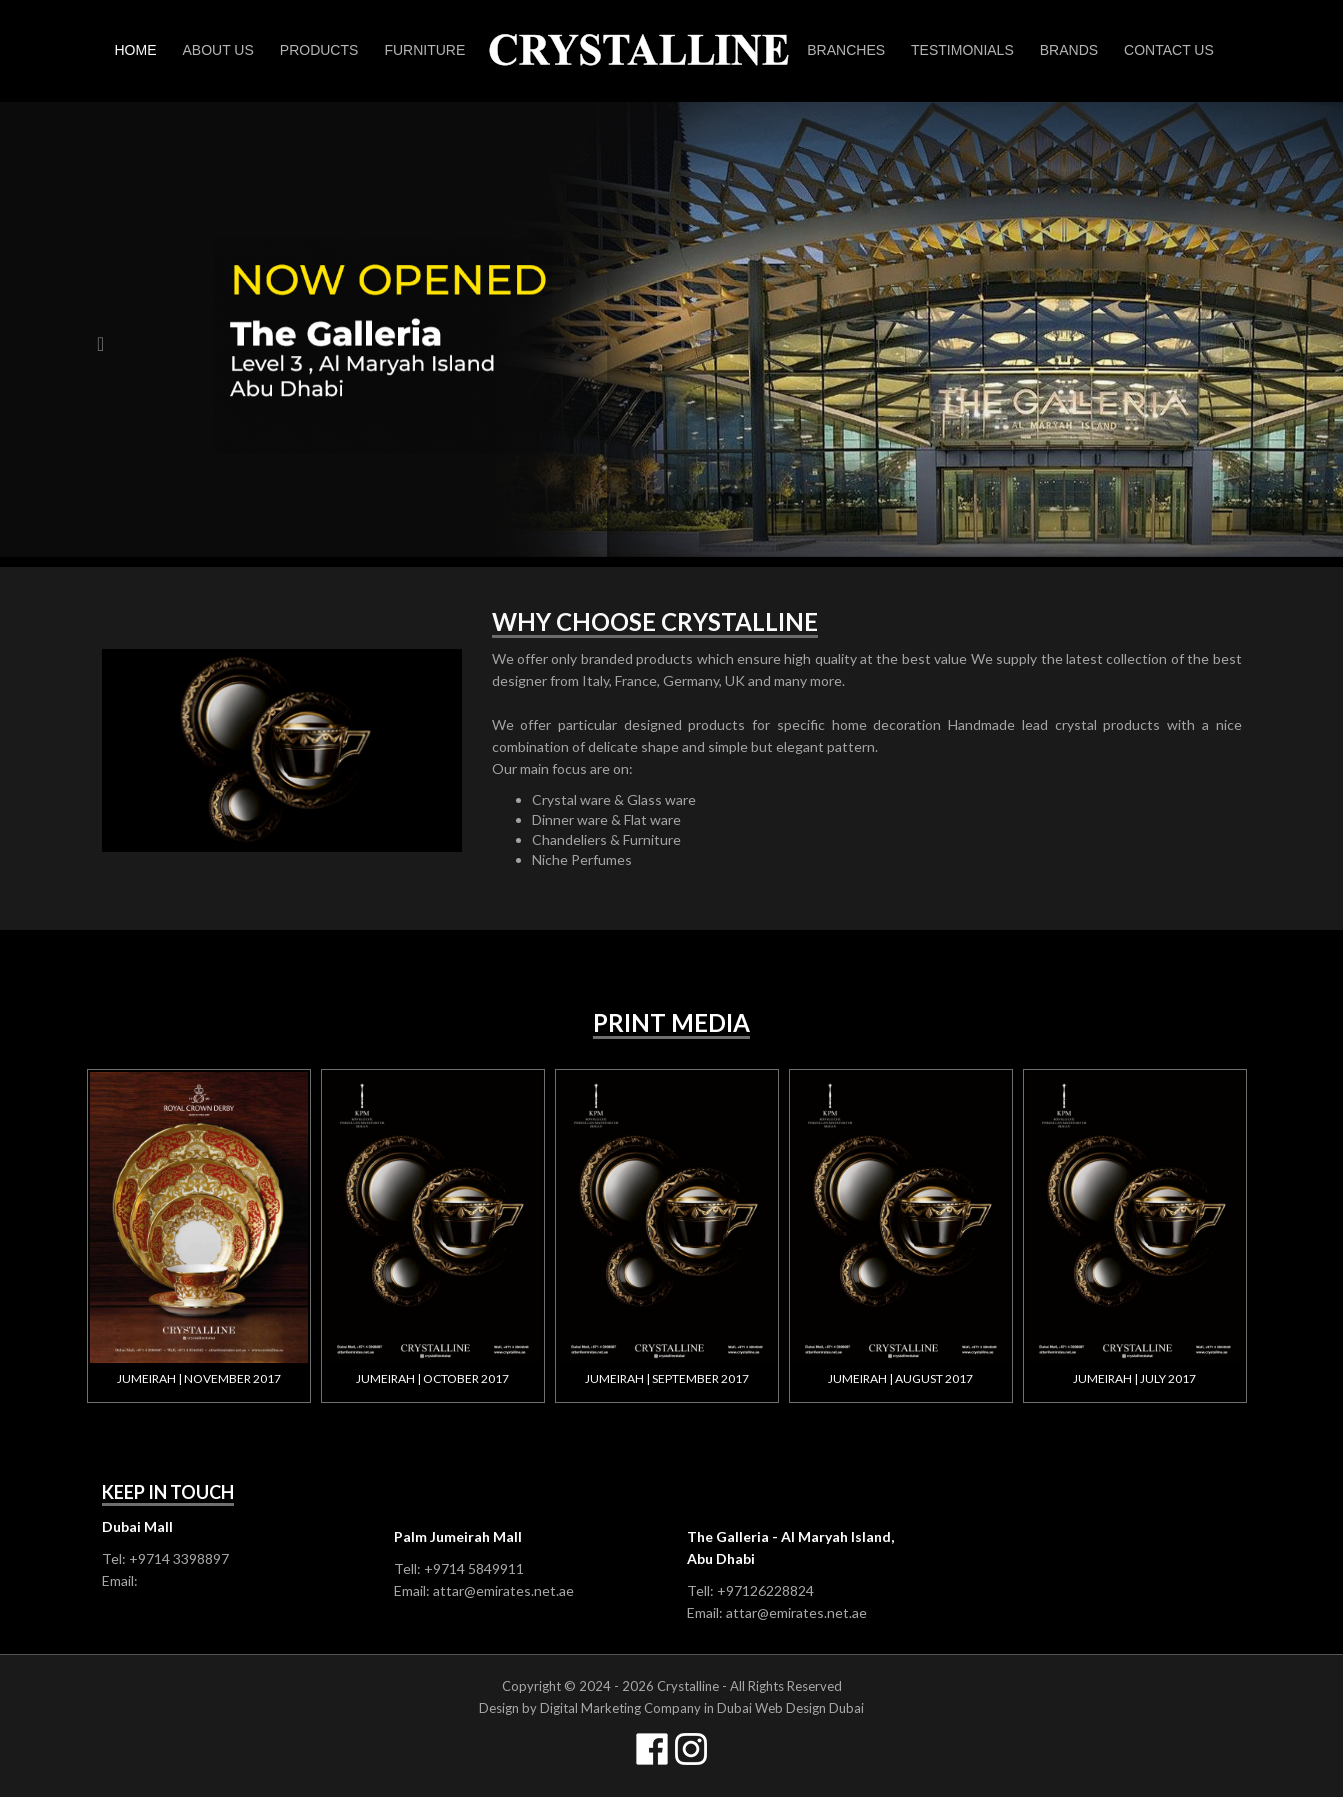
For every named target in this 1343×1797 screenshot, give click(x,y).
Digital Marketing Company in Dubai (646, 1708)
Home (136, 50)
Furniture (424, 50)
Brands (1069, 50)
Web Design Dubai (809, 1708)
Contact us (1169, 50)
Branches (846, 50)
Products (319, 50)
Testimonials (962, 50)
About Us (218, 50)
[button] (100, 442)
